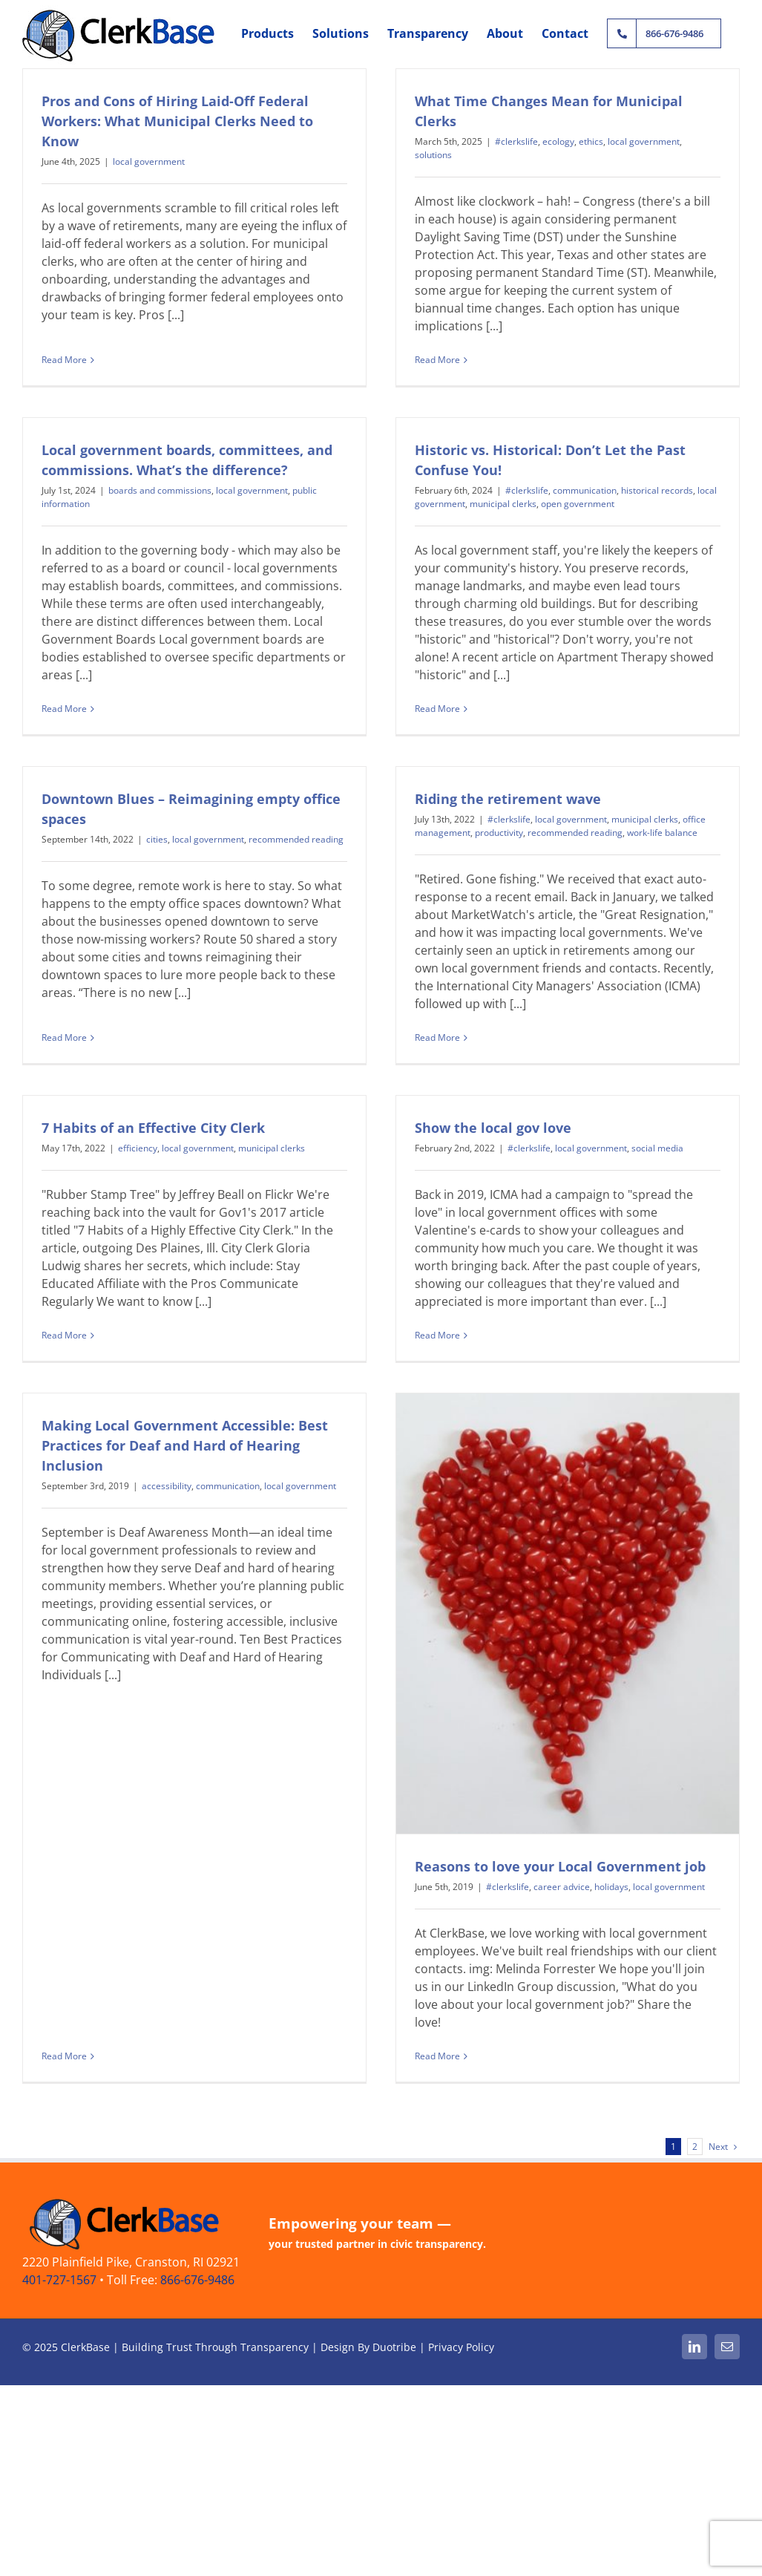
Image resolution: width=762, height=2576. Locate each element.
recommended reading (327, 814)
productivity (515, 807)
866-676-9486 (197, 2339)
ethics (575, 141)
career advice (515, 1910)
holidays (565, 1910)
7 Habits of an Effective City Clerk (153, 1124)
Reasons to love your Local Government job (513, 1890)
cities (188, 814)
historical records (610, 509)
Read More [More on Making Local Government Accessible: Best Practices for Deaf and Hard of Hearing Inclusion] (127, 1667)
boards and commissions (223, 446)
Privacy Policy (461, 2406)
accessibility (229, 1445)
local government (149, 161)
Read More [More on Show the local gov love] (421, 1331)
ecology (543, 141)
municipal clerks (456, 522)
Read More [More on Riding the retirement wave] (453, 1012)
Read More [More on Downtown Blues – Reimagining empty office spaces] (95, 1001)
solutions (417, 154)
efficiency (137, 1144)
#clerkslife (500, 141)
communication (538, 509)
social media (642, 1144)
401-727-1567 (59, 2339)
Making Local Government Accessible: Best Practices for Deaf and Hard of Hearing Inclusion (248, 1405)
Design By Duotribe (368, 2406)
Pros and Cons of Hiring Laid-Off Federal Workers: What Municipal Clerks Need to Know (177, 121)
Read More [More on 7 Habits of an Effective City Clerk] (64, 1331)
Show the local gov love (477, 1124)
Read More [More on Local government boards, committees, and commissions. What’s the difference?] (127, 664)
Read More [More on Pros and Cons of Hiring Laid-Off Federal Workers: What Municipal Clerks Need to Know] (64, 348)
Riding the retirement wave (524, 773)
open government (531, 522)
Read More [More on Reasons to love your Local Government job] (390, 2079)
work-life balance (678, 807)
